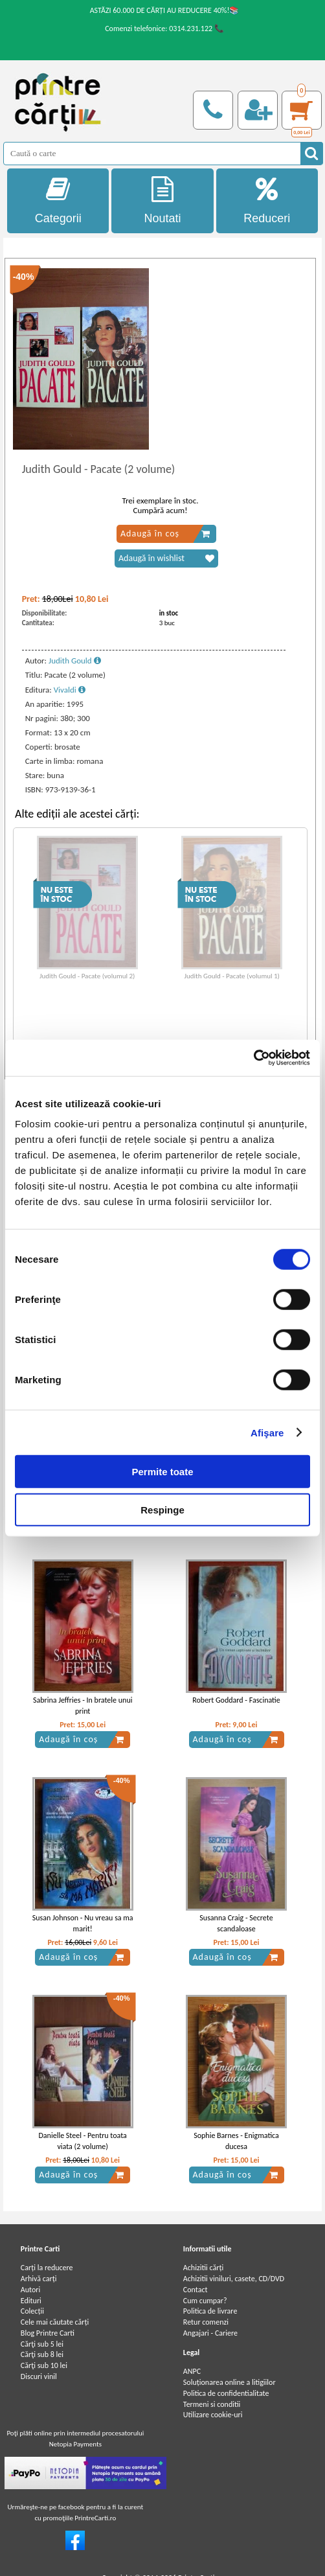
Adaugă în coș (165, 533)
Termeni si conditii (212, 2404)
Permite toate (162, 1471)
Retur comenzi (206, 2322)
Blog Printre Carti (47, 2333)
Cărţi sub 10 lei (44, 2365)
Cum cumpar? (205, 2300)
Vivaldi (69, 690)
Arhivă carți (39, 2278)
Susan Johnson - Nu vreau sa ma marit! (82, 1923)
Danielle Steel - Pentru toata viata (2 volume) (82, 2141)
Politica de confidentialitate (226, 2393)
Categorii (58, 200)
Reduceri (267, 200)
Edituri (31, 2300)
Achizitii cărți (203, 2267)
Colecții (32, 2311)
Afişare (267, 1432)
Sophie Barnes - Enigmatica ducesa (236, 2141)
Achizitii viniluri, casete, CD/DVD (233, 2278)
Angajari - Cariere (210, 2333)
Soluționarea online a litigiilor (229, 2382)
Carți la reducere (47, 2267)
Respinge (162, 1509)
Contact (195, 2289)
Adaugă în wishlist (166, 558)
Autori (30, 2289)
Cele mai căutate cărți (55, 2322)
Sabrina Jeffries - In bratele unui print (83, 1706)
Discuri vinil (39, 2376)
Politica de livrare (210, 2311)
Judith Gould (75, 660)
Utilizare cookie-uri (213, 2414)
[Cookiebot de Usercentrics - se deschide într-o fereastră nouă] (253, 1058)
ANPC (192, 2371)
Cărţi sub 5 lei (42, 2344)
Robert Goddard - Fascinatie (236, 1700)
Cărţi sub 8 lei (42, 2354)
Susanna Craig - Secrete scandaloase (236, 1923)
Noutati (162, 200)
